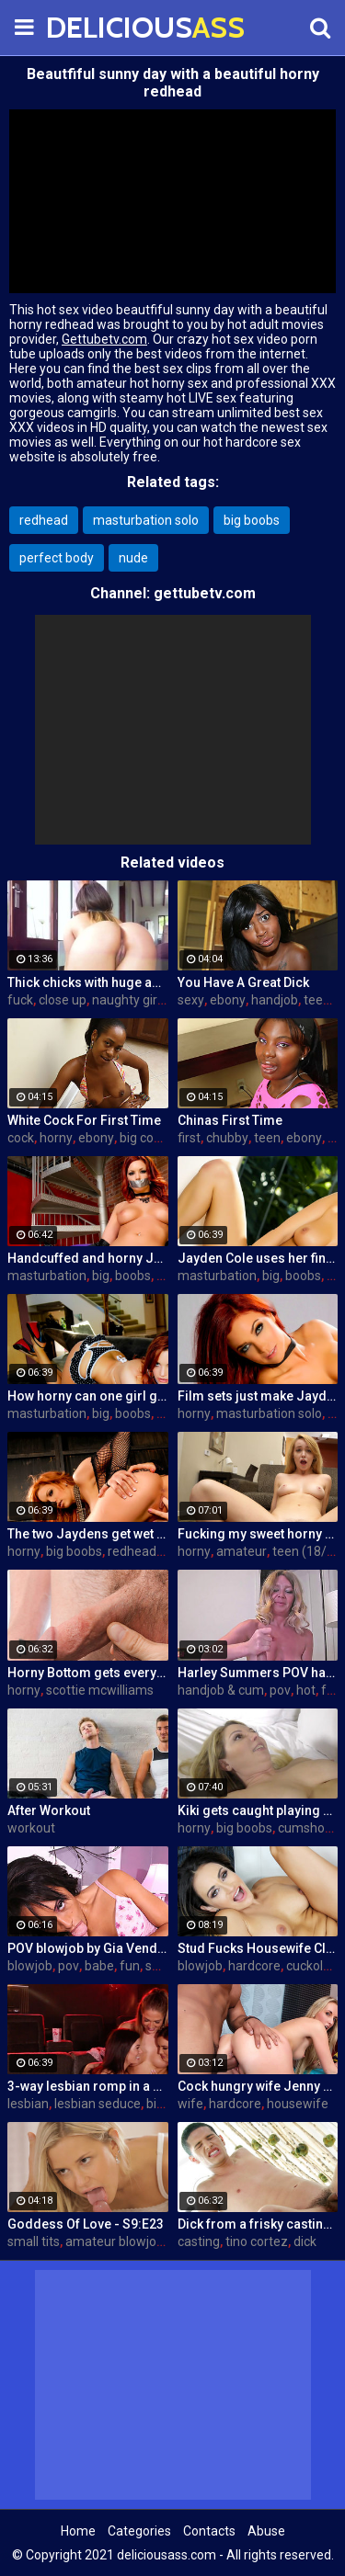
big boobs (252, 520)
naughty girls (129, 1000)
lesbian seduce (97, 2103)
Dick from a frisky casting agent (258, 2224)
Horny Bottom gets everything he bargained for (87, 1672)
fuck (20, 1000)
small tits (33, 2241)
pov (280, 1690)
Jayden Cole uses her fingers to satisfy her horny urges (258, 1258)
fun (331, 1690)
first (189, 1137)
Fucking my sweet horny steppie (258, 1533)
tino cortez (256, 2241)
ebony (228, 1000)
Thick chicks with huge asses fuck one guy (87, 982)
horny (56, 1137)
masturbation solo (146, 520)
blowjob (29, 1965)
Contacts (209, 2531)
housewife (297, 2103)
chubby (227, 1137)
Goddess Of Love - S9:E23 (85, 2224)
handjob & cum (221, 1690)
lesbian (28, 2103)
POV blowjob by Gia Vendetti (87, 1948)
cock (20, 1137)
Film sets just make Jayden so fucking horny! (258, 1396)
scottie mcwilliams (100, 1690)
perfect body (56, 557)
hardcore (254, 1965)
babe (99, 1965)
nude (133, 557)
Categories (139, 2531)
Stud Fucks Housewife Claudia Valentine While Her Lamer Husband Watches (258, 1948)
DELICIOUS (92, 27)
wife (190, 2103)
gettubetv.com (205, 593)
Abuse (266, 2531)
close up (62, 1000)
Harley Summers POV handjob (258, 1672)
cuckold (308, 1965)
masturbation (46, 1275)
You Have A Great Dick (243, 982)
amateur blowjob (114, 2241)
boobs (133, 1275)
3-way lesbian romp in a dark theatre (87, 2086)
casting (199, 2241)
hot (306, 1690)
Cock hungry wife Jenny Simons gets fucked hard (258, 2086)
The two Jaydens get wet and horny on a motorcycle (87, 1533)
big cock (143, 1137)
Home (78, 2531)
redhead (43, 520)
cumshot (303, 1828)
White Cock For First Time (84, 1120)
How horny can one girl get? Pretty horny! (87, 1396)
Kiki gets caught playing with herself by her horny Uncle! (258, 1810)
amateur (241, 1551)
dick (304, 2241)
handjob (274, 1000)
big (100, 1275)
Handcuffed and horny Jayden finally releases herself (87, 1258)
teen (317, 1000)
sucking (167, 1965)
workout (31, 1828)
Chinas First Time (230, 1120)
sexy (191, 1000)
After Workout (48, 1810)
